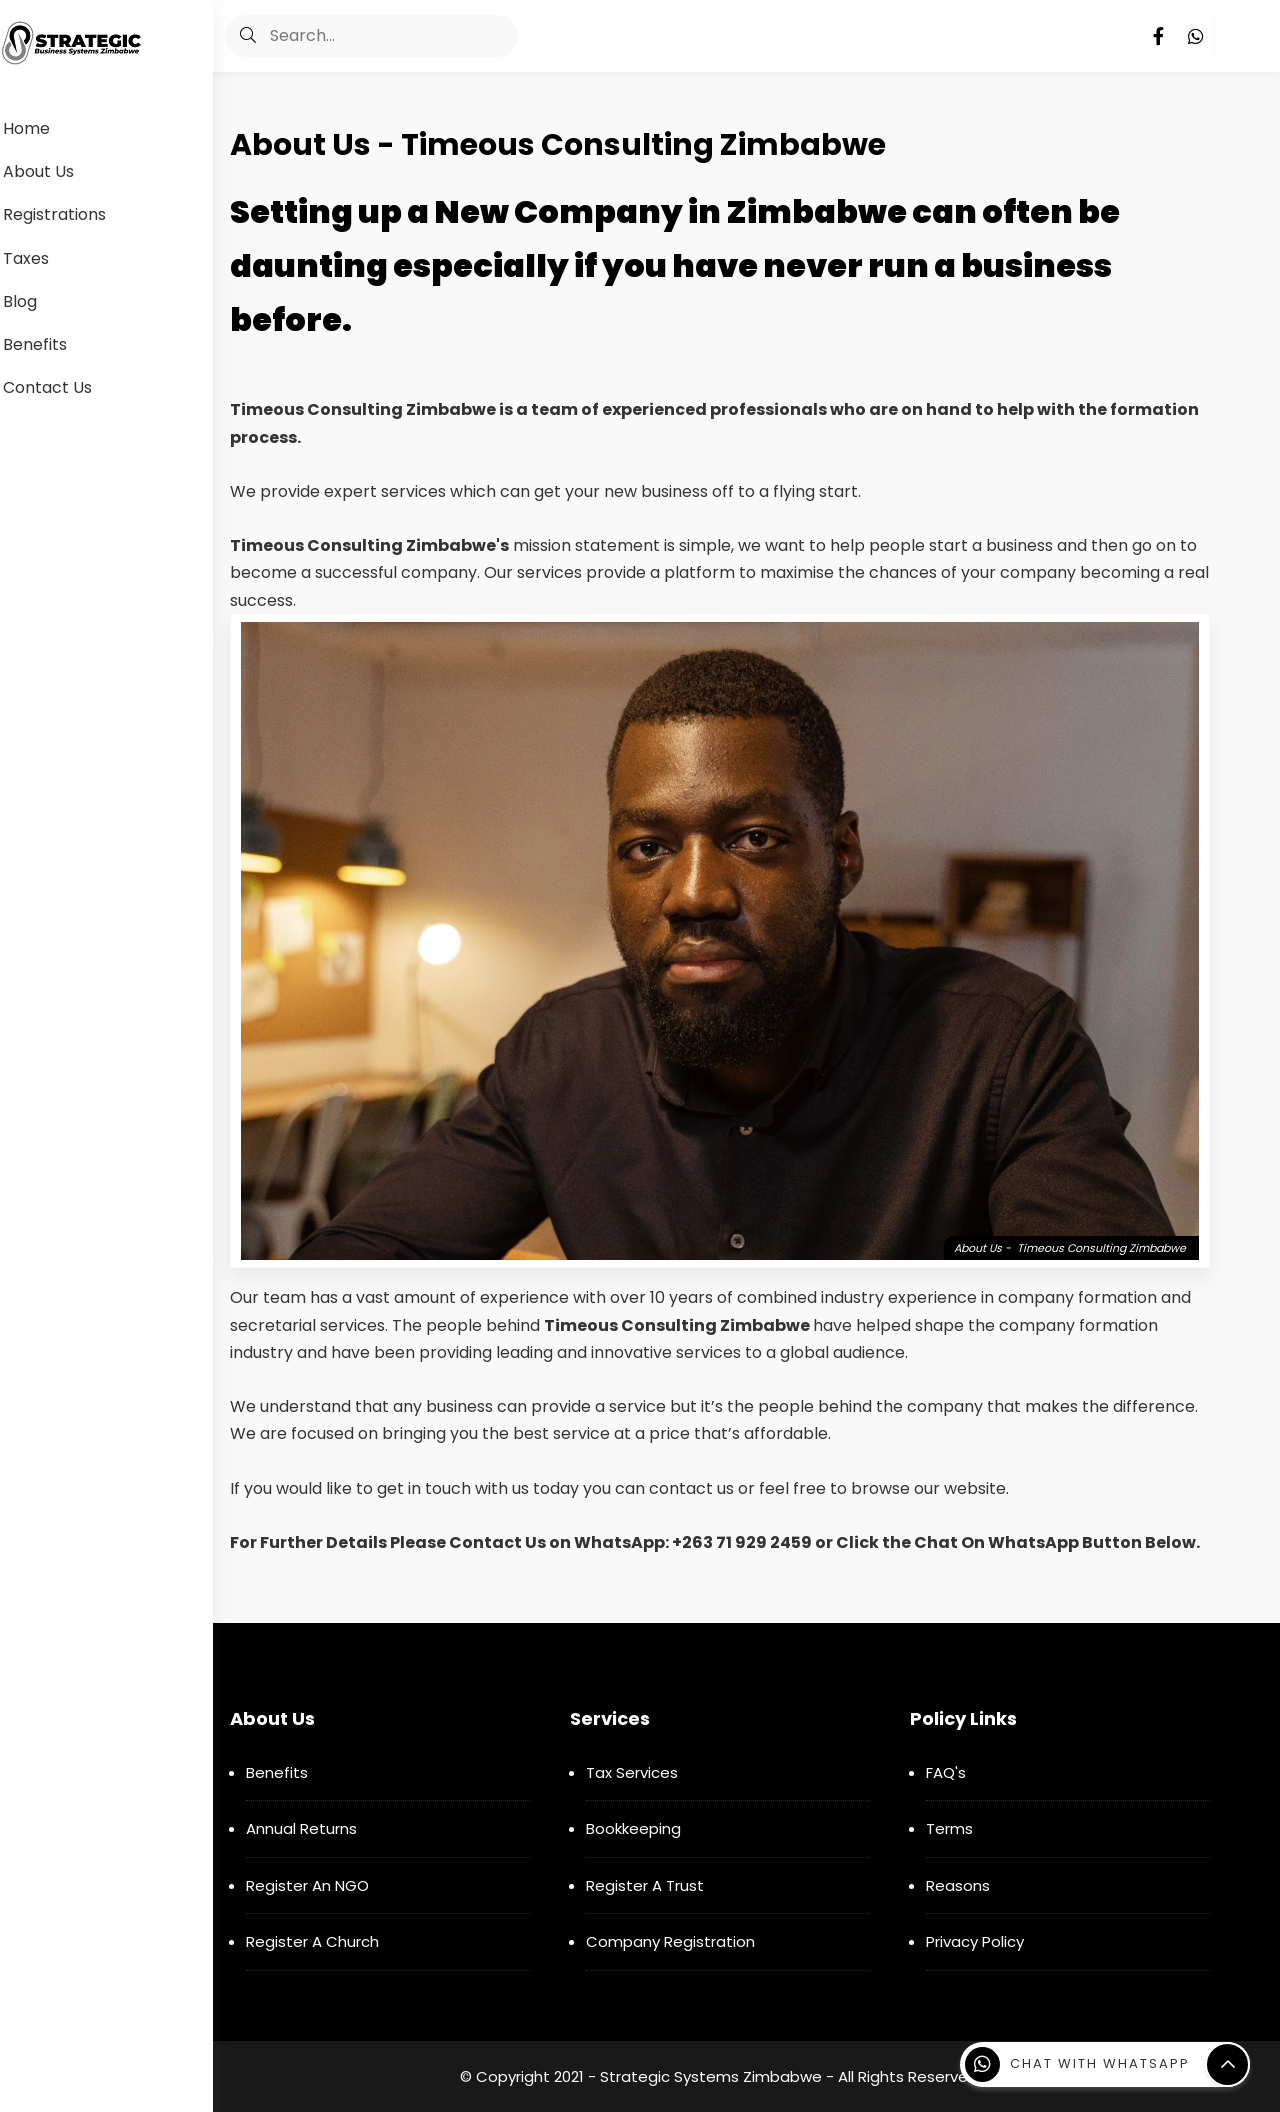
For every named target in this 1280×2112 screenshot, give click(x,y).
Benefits (277, 1772)
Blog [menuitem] (42, 301)
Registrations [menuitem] (76, 214)
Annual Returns (301, 1828)
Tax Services (632, 1772)
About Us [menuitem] (60, 171)
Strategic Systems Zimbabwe (711, 2076)
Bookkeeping (633, 1828)
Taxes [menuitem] (48, 258)
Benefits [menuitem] (57, 344)
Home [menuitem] (48, 128)
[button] (253, 36)
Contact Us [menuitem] (69, 387)
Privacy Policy (975, 1941)
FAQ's (946, 1772)
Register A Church (312, 1941)
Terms (949, 1828)
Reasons (958, 1885)
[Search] (376, 36)
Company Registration (670, 1941)
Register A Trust (645, 1885)
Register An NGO (307, 1885)
